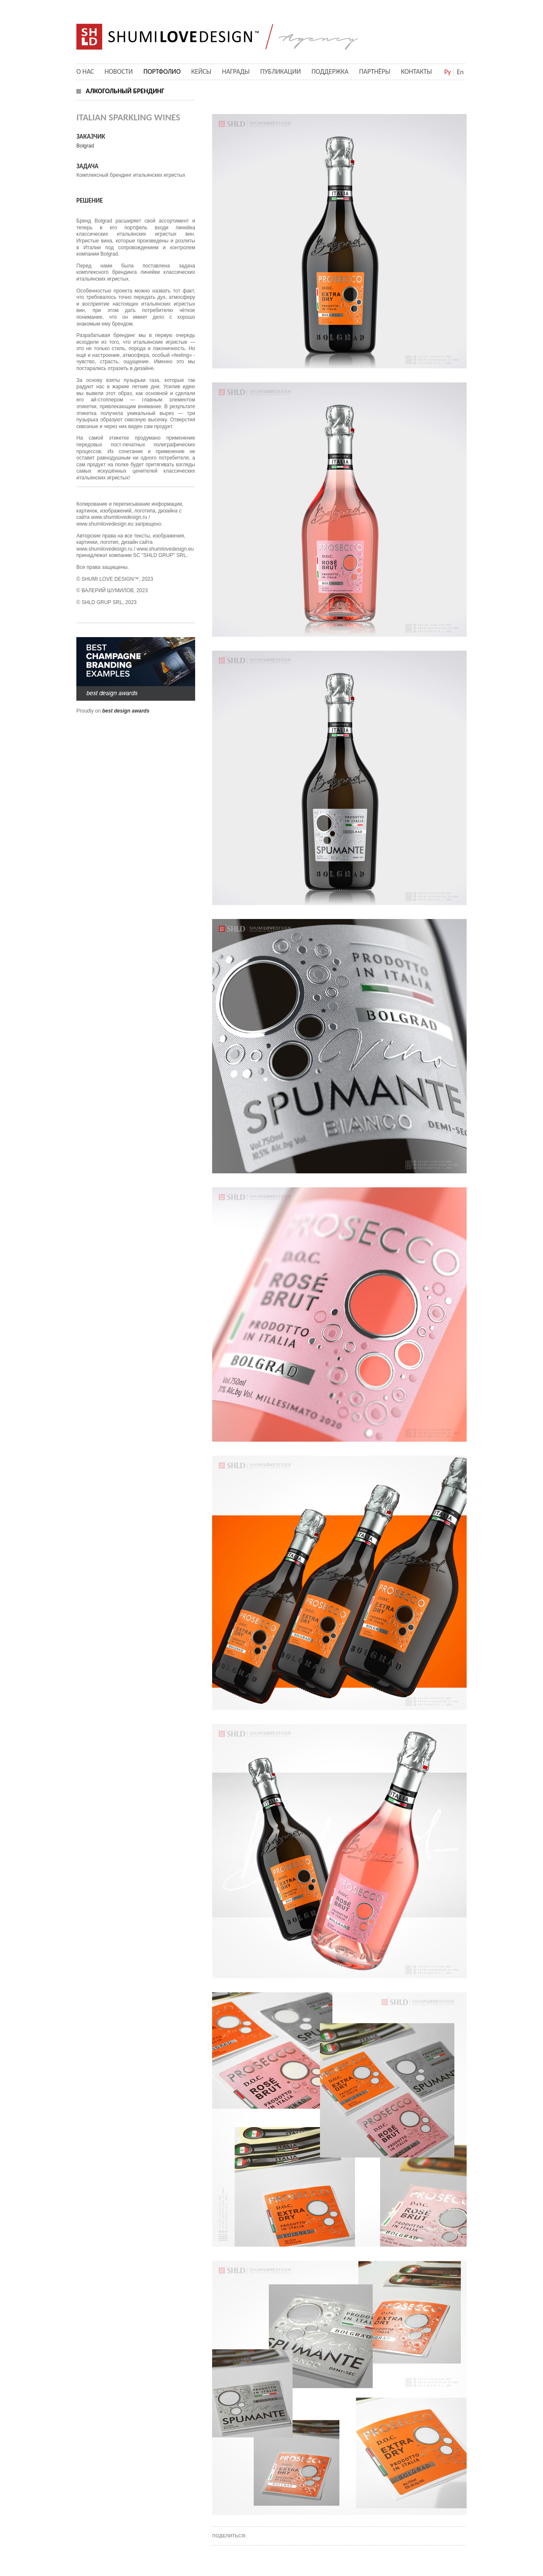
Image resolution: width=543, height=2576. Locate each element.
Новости (119, 71)
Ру (447, 72)
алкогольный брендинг (125, 91)
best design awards (125, 711)
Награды (235, 71)
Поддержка (329, 71)
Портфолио (162, 71)
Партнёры (374, 71)
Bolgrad (85, 146)
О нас (85, 71)
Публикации (280, 71)
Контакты (416, 71)
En (460, 72)
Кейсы (201, 71)
